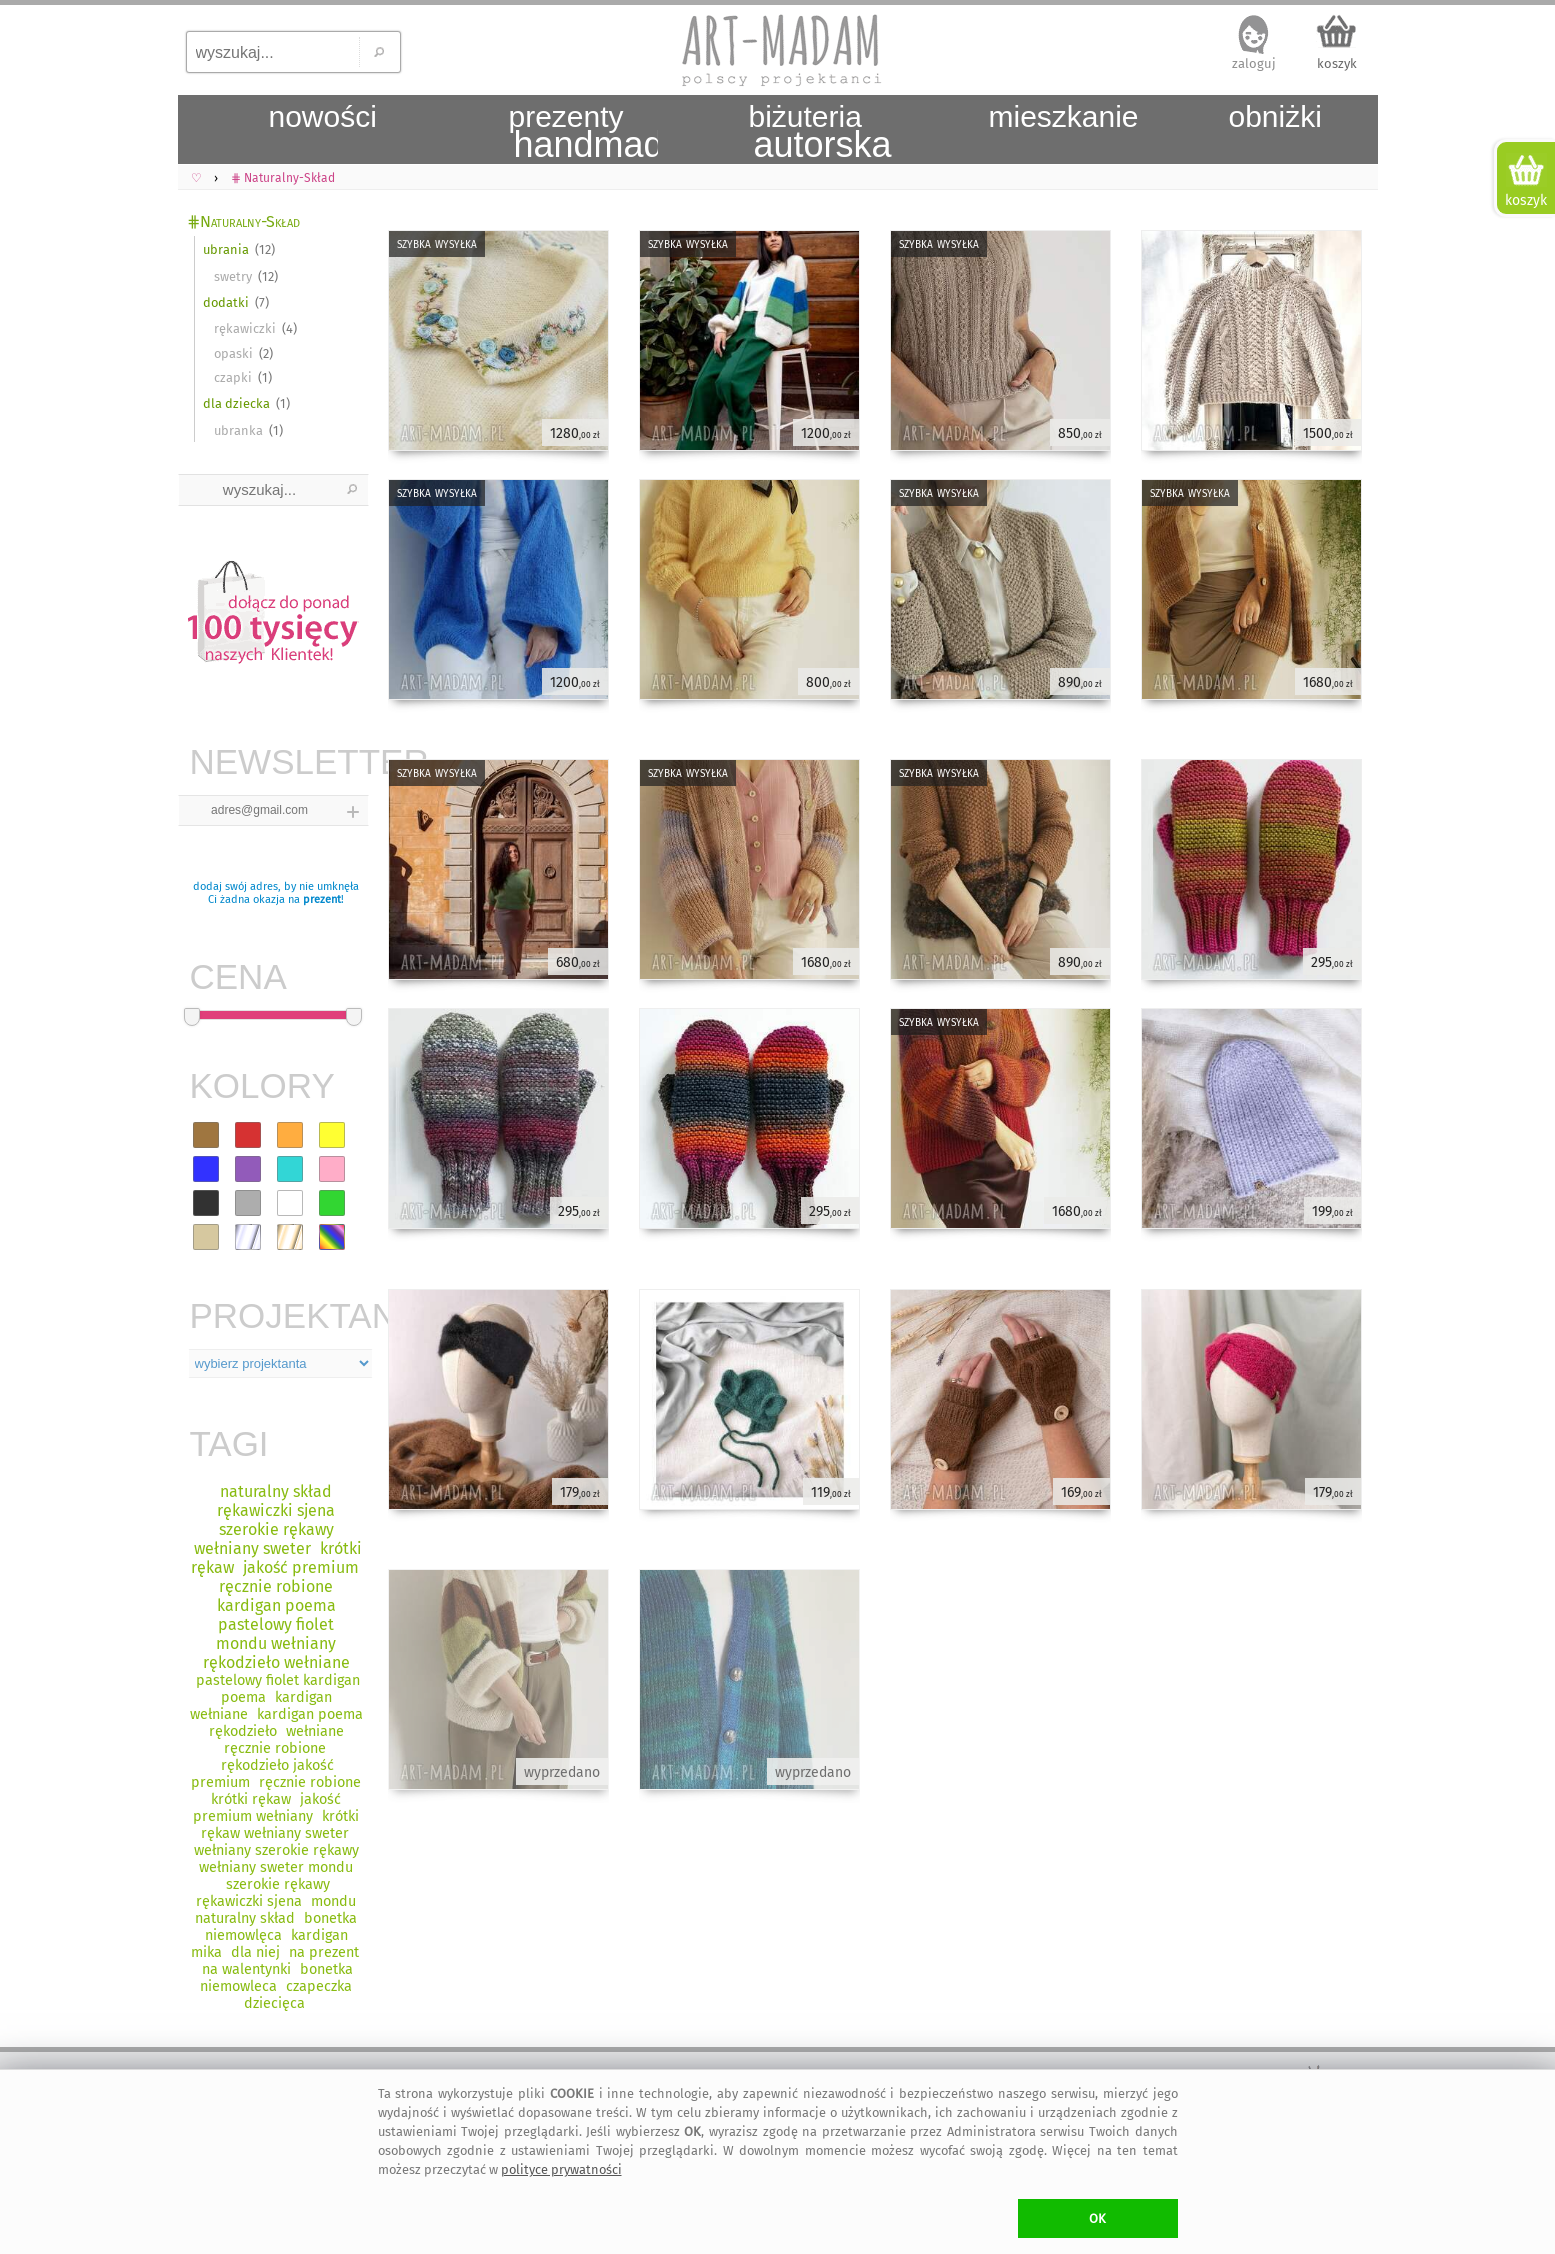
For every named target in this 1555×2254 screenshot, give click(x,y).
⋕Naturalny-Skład (243, 221)
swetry (233, 276)
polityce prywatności (561, 2169)
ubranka (238, 430)
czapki (233, 377)
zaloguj (1254, 63)
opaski (233, 353)
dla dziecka (236, 403)
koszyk (1337, 63)
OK (1097, 2218)
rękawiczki (245, 328)
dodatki (226, 302)
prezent (322, 899)
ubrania (226, 249)
